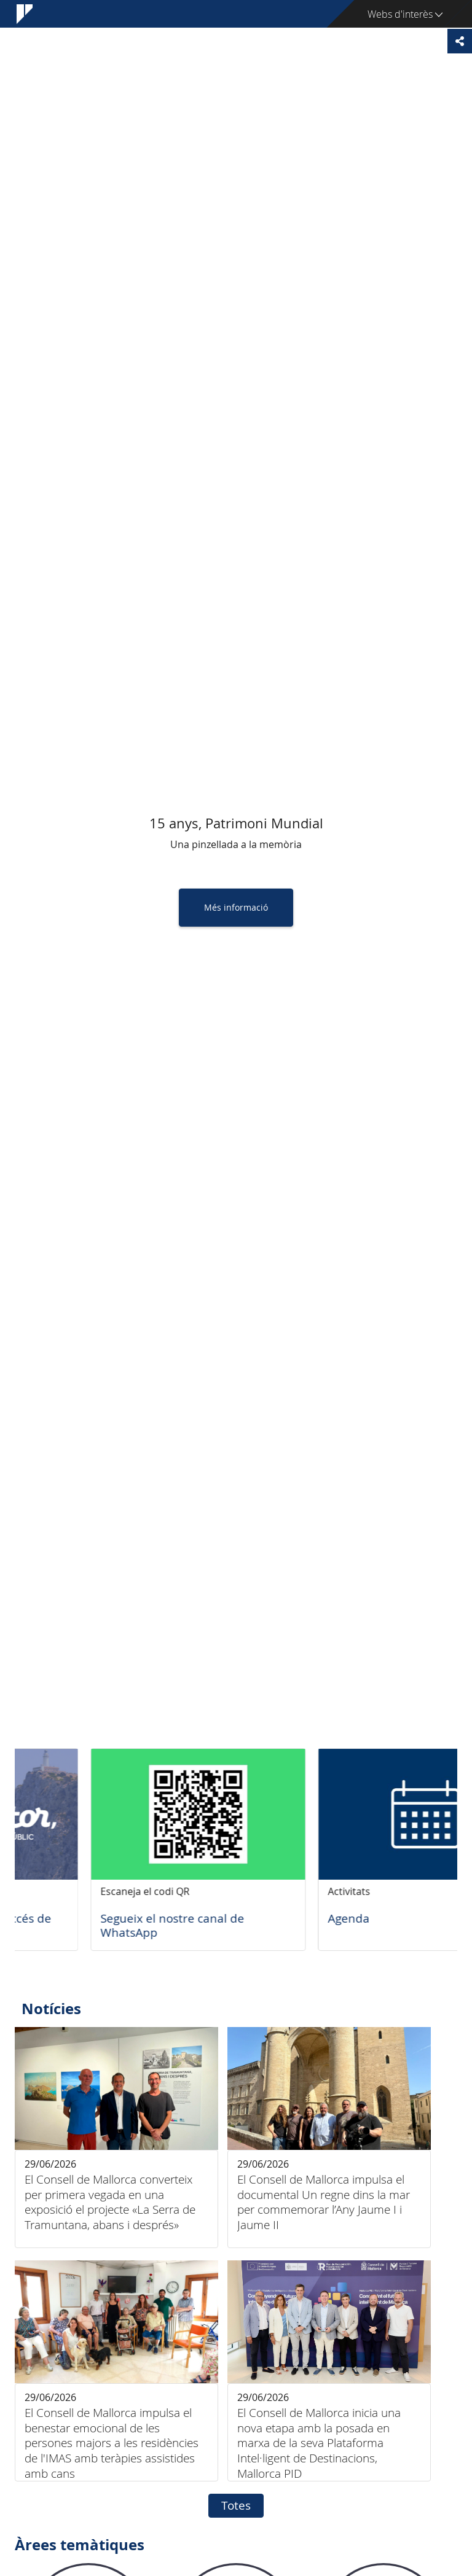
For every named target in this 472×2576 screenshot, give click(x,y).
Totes (236, 2505)
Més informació (236, 907)
